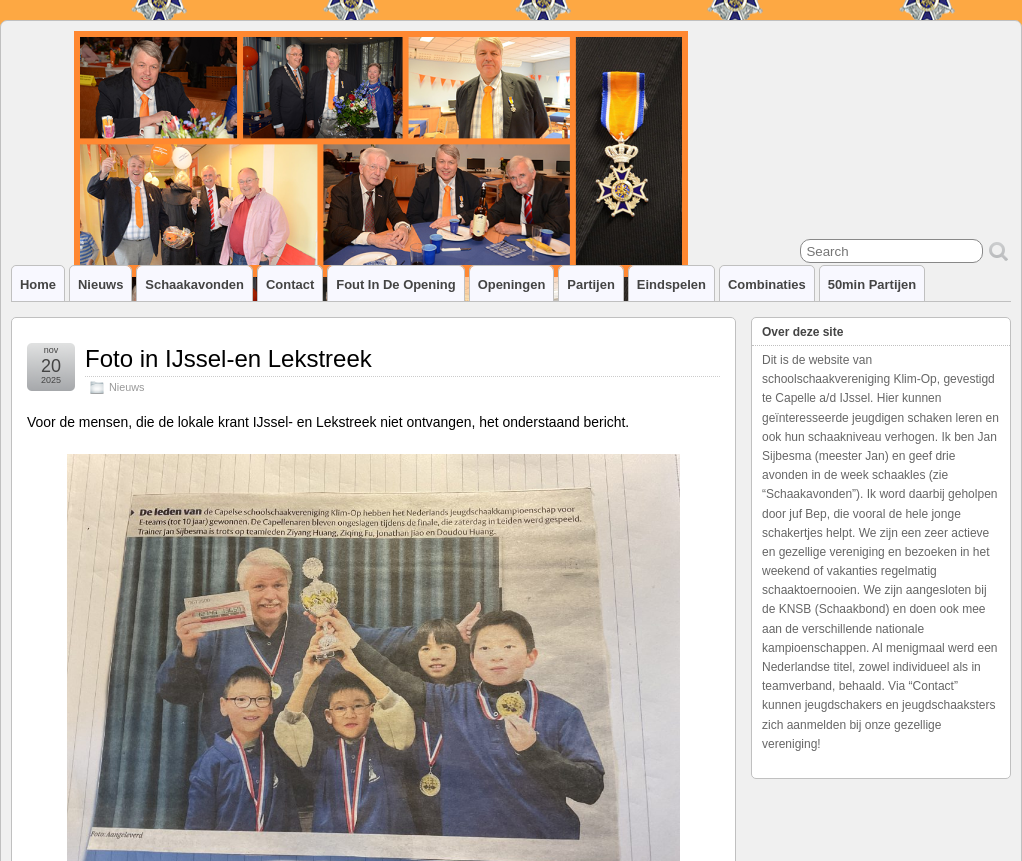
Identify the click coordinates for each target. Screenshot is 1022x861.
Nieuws (100, 284)
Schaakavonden (194, 284)
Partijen (591, 284)
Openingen (512, 284)
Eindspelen (671, 284)
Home (38, 284)
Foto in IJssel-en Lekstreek (228, 358)
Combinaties (767, 284)
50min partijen (872, 284)
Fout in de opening (395, 284)
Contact (290, 284)
